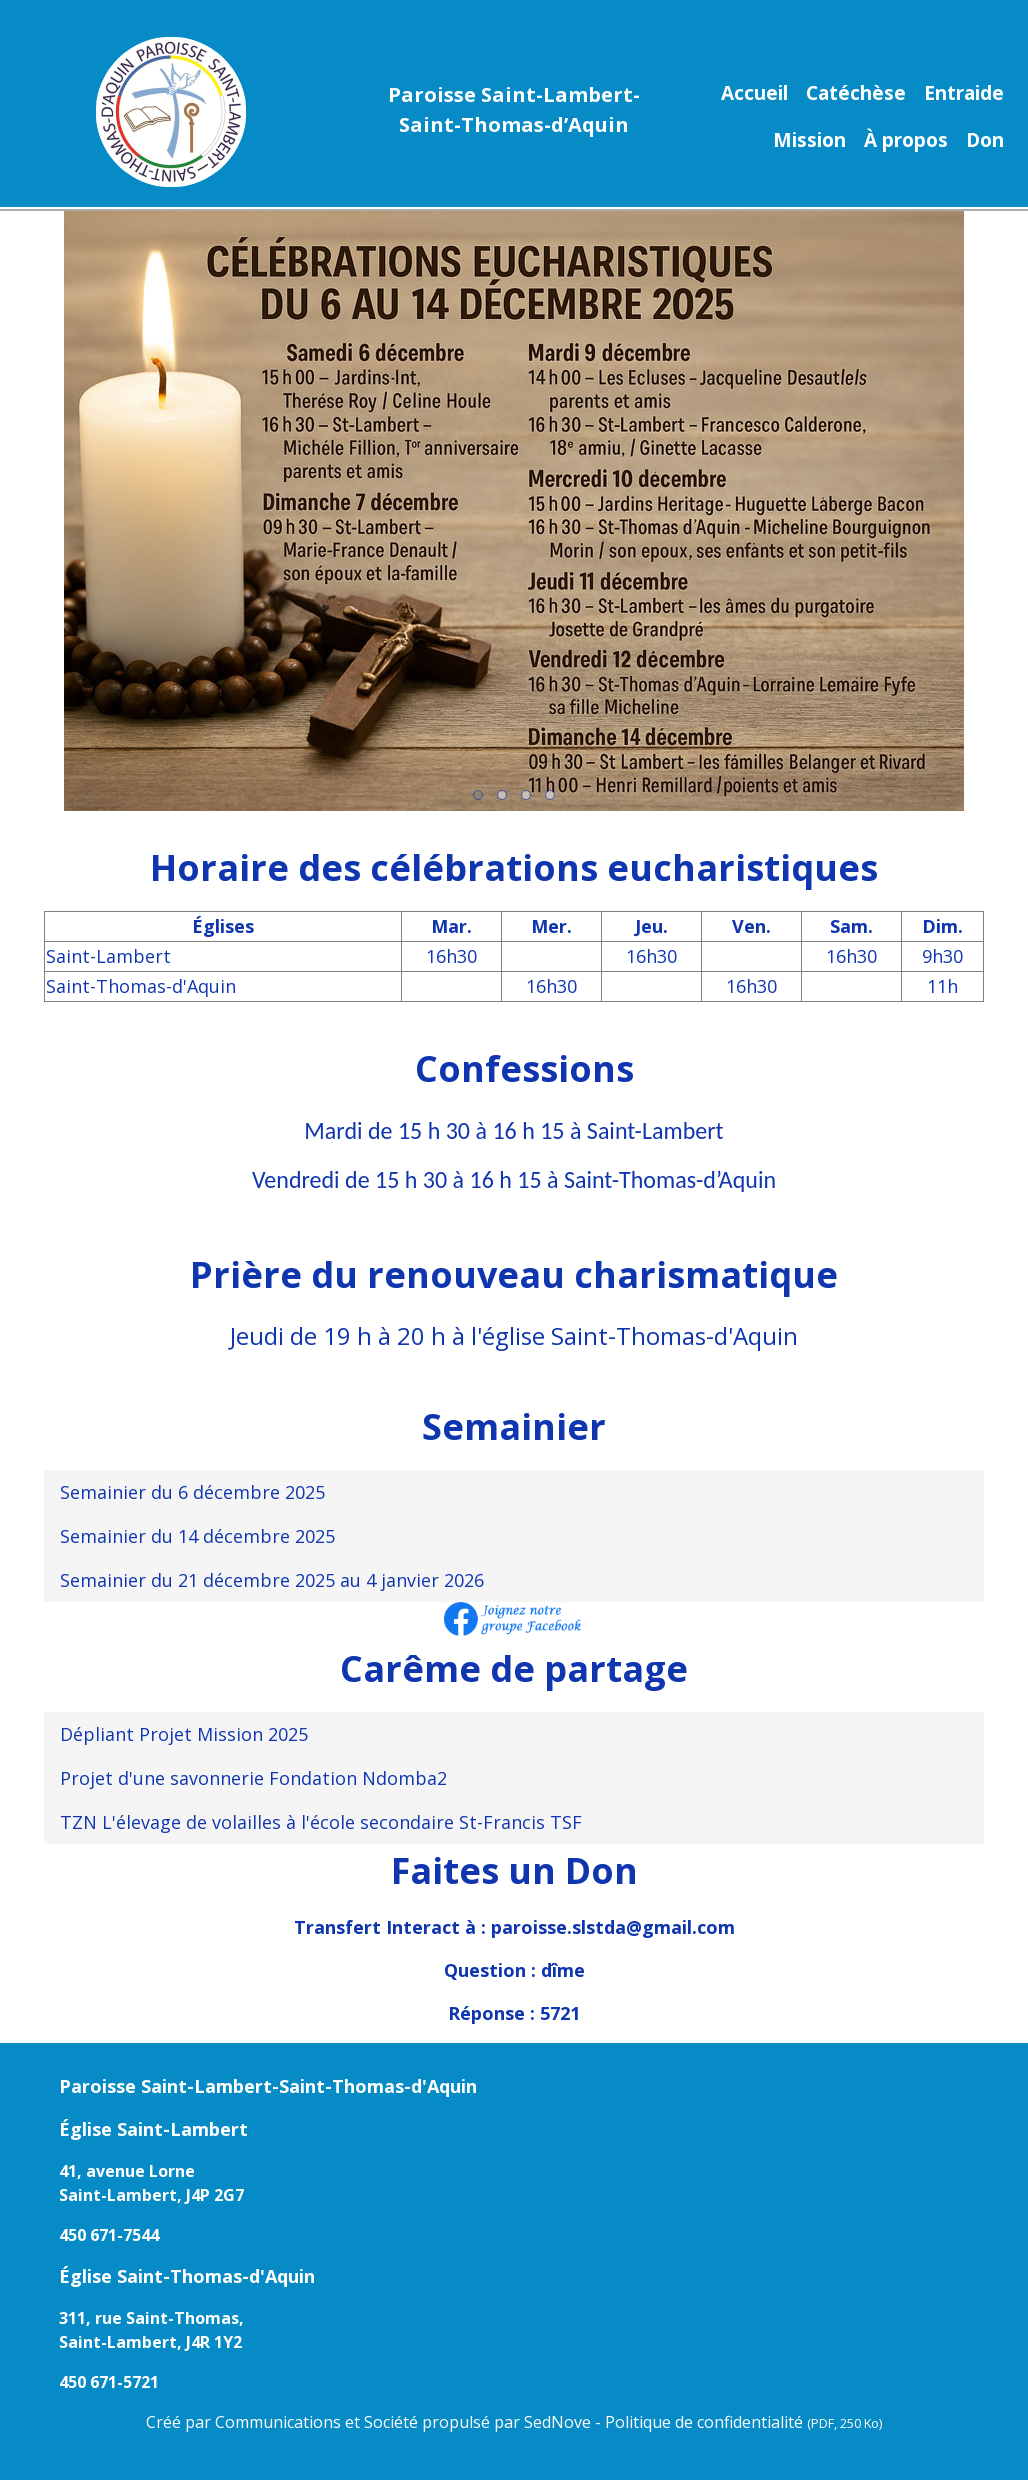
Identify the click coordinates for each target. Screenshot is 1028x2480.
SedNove (557, 2422)
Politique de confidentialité (743, 2422)
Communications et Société (316, 2422)
